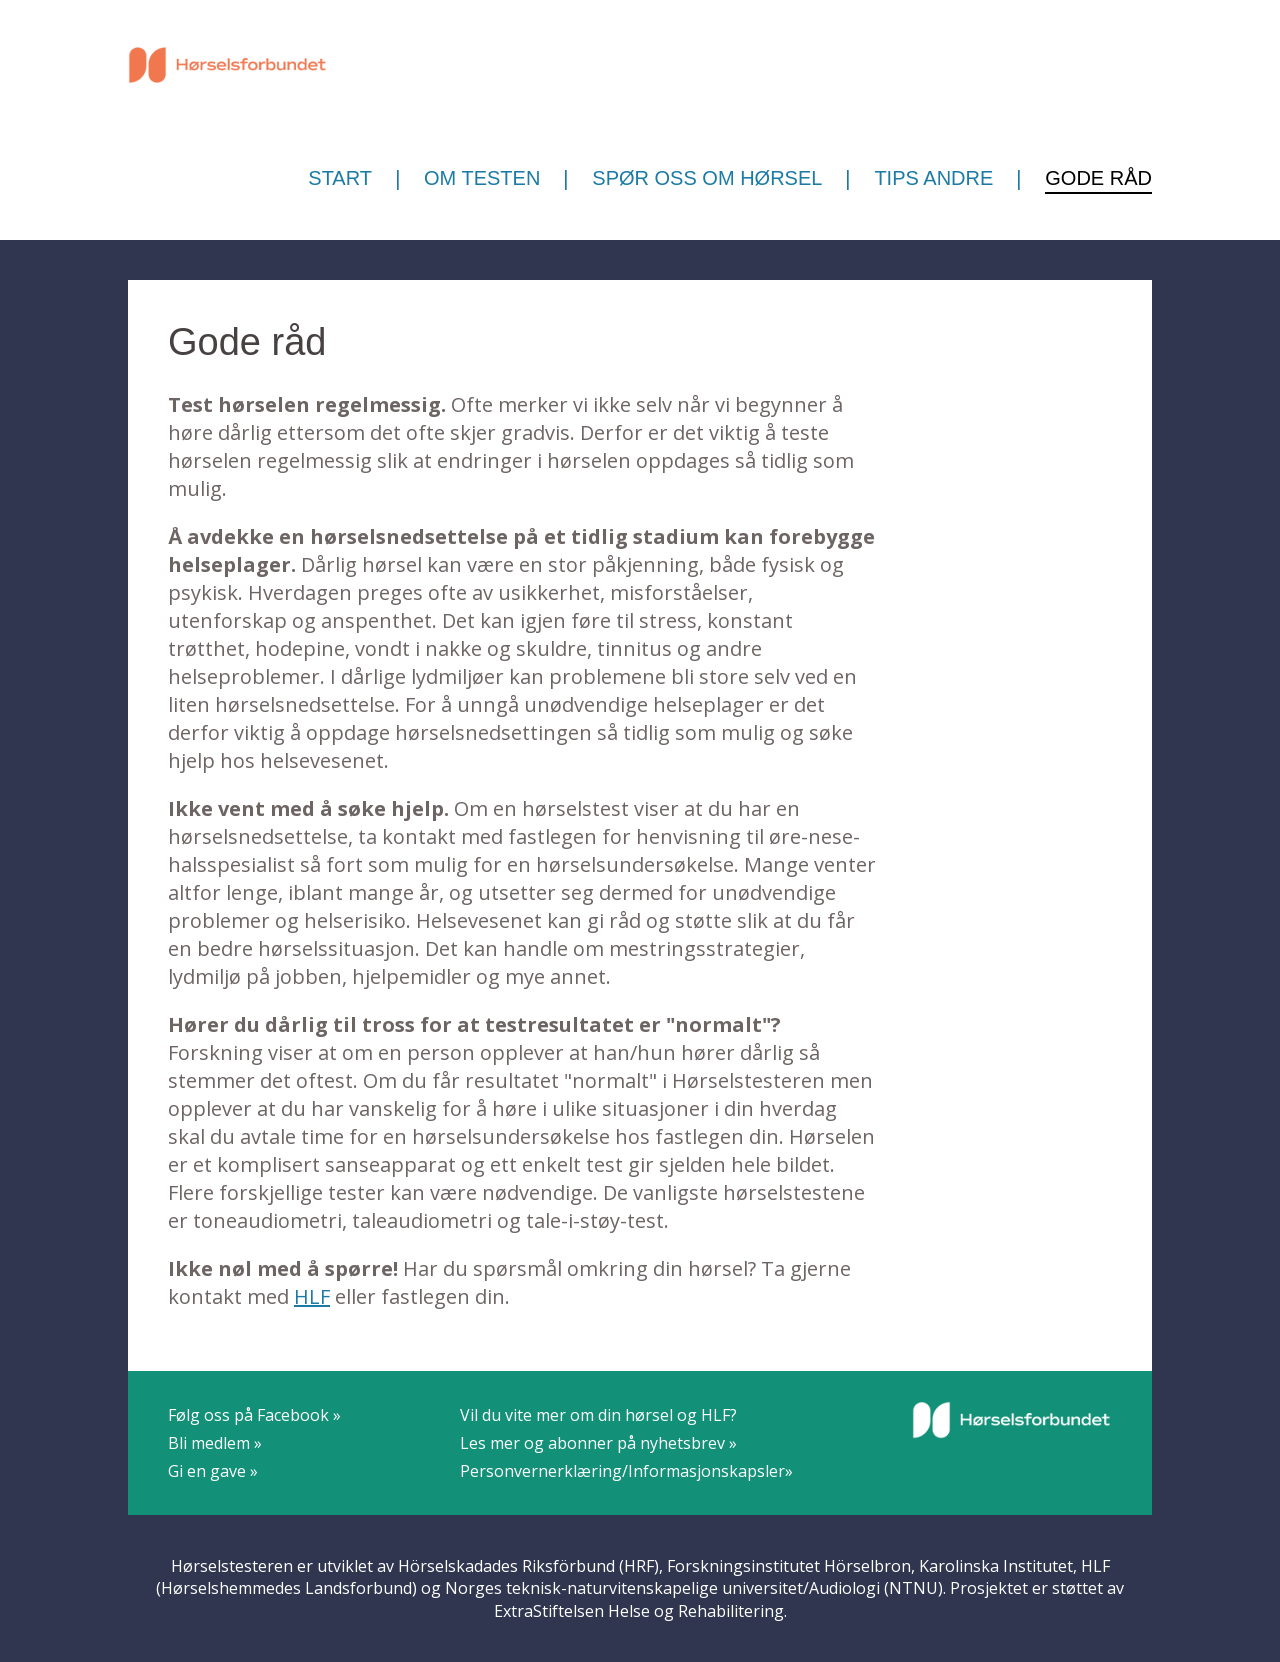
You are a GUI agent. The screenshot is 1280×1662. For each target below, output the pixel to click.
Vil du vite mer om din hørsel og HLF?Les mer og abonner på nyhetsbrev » (598, 1429)
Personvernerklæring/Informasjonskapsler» (626, 1471)
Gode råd (1098, 178)
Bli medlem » (215, 1443)
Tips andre (933, 178)
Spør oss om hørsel (707, 178)
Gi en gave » (213, 1471)
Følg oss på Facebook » (254, 1415)
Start (340, 178)
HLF (312, 1296)
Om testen (482, 178)
